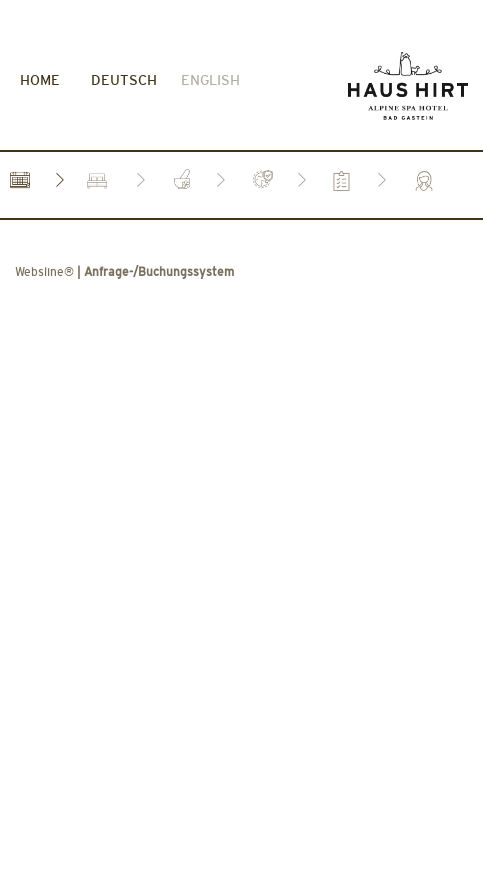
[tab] (20, 77)
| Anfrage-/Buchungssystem (124, 170)
